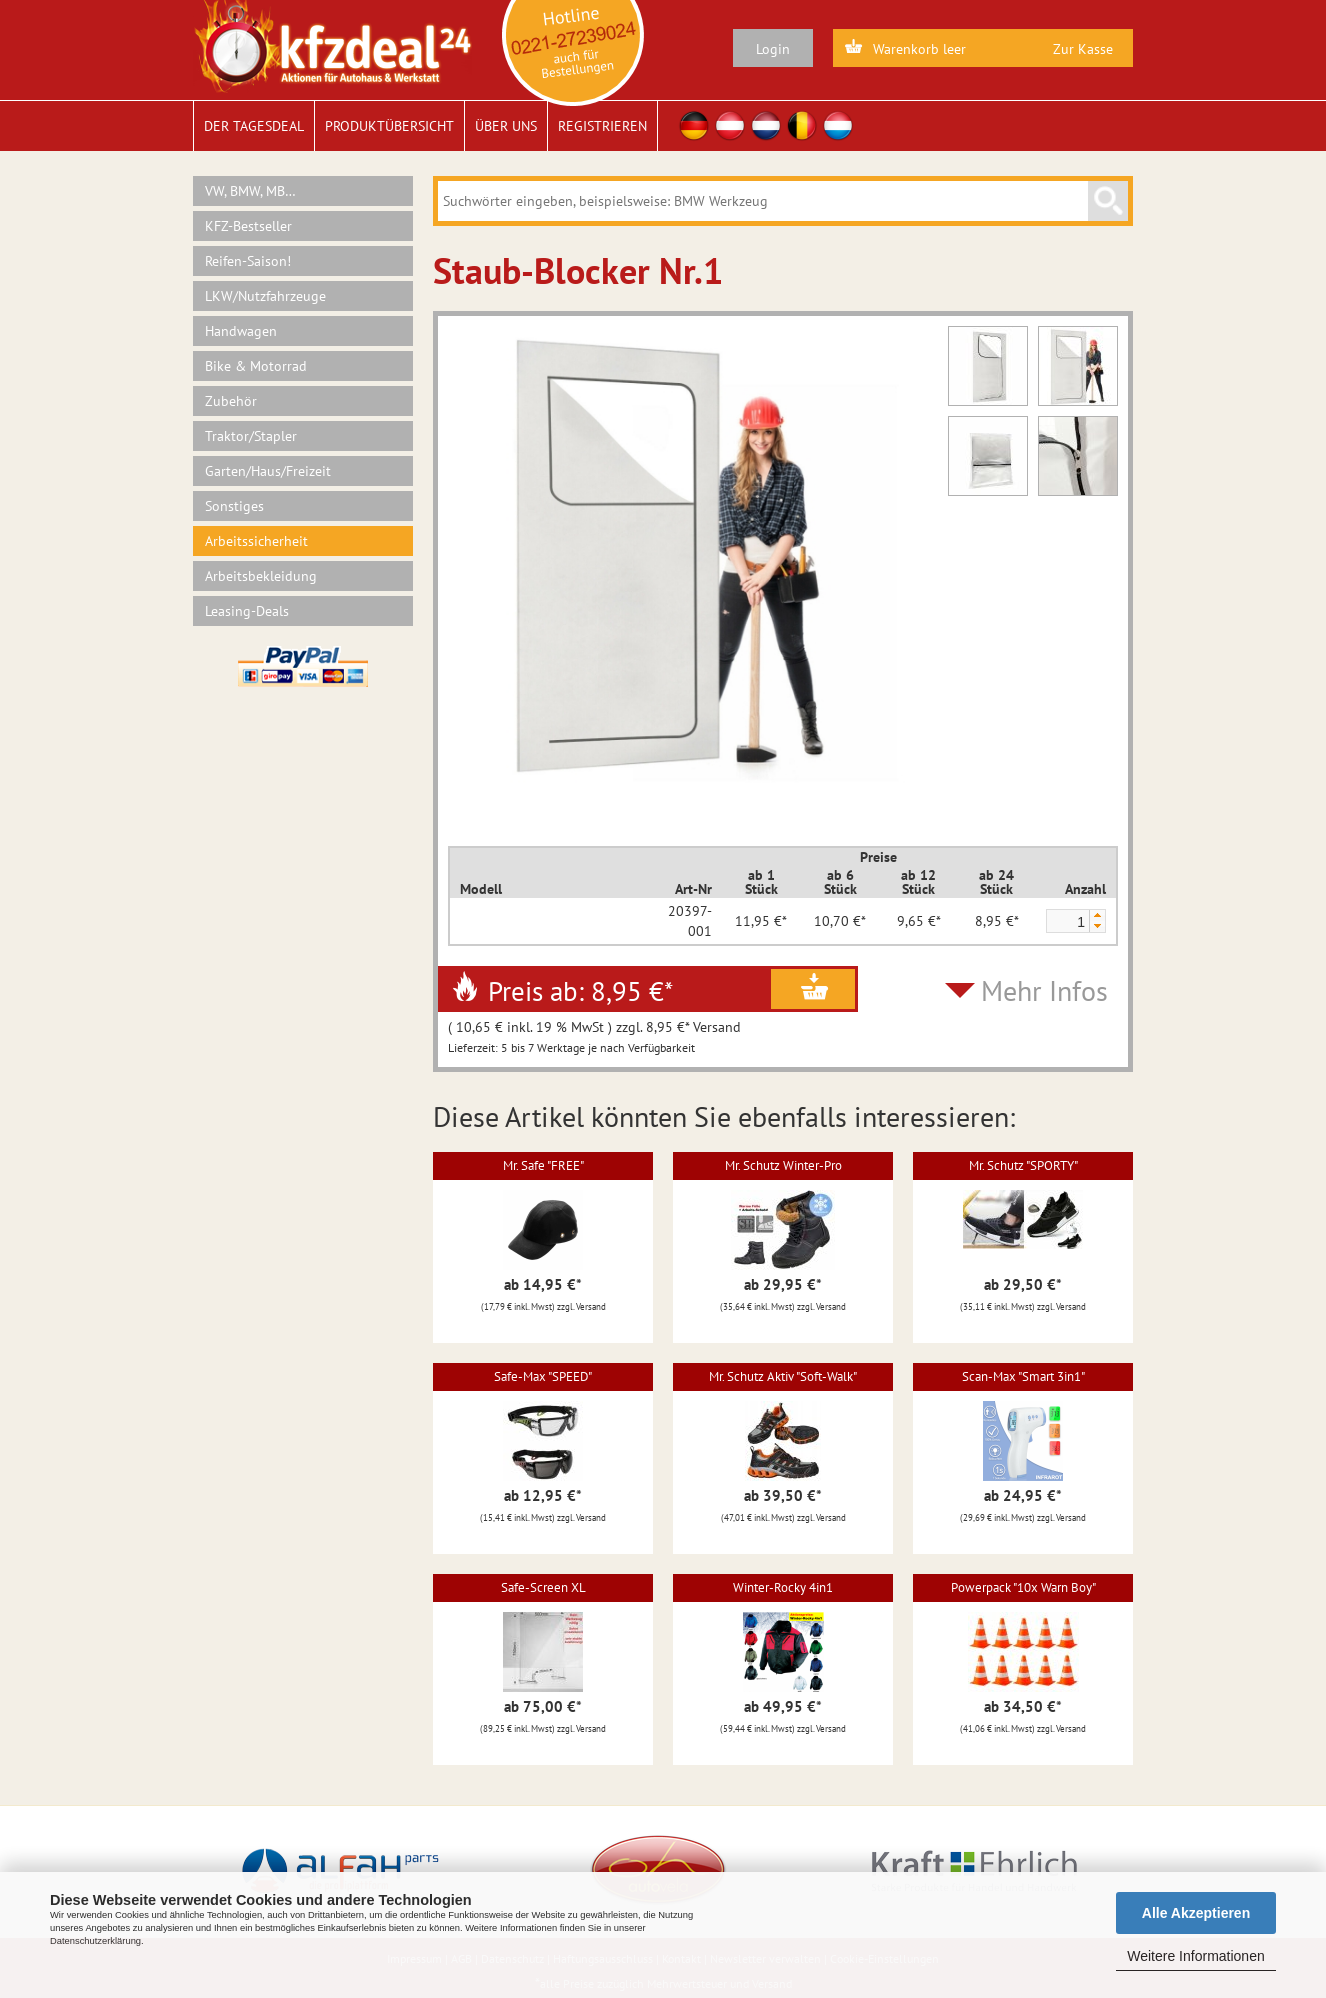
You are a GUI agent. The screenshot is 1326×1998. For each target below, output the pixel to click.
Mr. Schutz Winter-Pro (783, 1165)
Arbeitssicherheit (256, 541)
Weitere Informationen (1195, 1956)
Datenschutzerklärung (95, 1941)
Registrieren (602, 126)
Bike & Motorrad (256, 366)
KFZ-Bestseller (248, 226)
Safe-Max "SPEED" (543, 1376)
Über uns (506, 126)
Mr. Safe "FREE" (543, 1165)
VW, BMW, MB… (250, 191)
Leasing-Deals (247, 611)
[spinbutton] (1067, 922)
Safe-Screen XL (543, 1587)
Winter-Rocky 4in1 (783, 1587)
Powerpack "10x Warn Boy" (1023, 1587)
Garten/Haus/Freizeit (268, 471)
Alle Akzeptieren (1196, 1913)
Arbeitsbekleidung (261, 576)
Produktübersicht (389, 126)
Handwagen (241, 331)
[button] (1097, 915)
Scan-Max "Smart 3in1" (1023, 1376)
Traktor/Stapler (251, 436)
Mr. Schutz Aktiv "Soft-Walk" (783, 1376)
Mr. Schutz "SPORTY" (1023, 1165)
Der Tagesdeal (254, 126)
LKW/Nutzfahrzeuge (265, 296)
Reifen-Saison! (248, 261)
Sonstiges (234, 506)
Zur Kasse (1083, 49)
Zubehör (231, 401)
